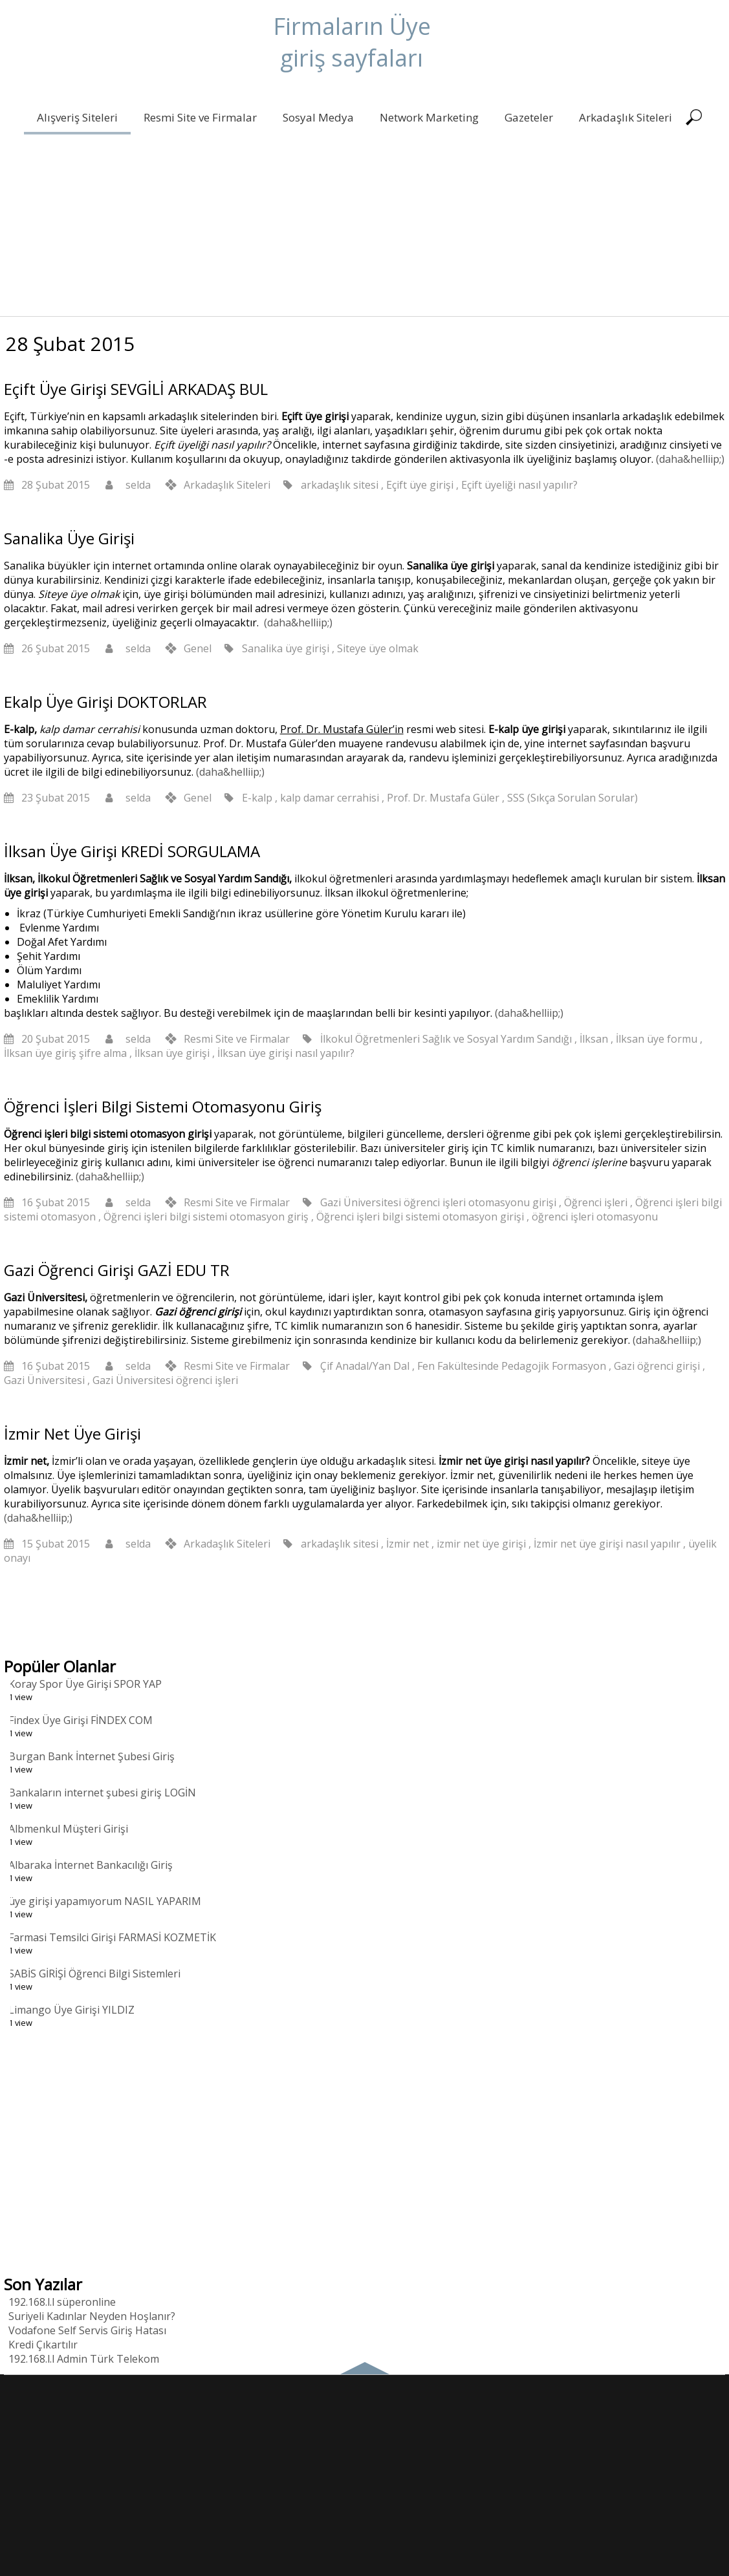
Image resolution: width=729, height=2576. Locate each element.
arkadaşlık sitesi (339, 485)
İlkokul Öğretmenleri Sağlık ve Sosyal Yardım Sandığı (446, 1039)
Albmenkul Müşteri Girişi (68, 1829)
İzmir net (407, 1544)
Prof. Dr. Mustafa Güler (443, 798)
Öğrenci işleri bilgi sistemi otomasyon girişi (420, 1216)
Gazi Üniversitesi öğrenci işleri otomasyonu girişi (438, 1202)
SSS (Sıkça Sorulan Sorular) (572, 798)
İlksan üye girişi (172, 1053)
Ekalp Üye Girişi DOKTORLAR (105, 701)
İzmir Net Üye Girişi (72, 1433)
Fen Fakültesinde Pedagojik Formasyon (511, 1366)
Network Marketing (427, 117)
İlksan (594, 1039)
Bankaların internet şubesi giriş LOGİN (102, 1792)
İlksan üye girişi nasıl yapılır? (285, 1053)
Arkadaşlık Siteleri (624, 117)
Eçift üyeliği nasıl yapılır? (519, 485)
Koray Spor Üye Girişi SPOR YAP (85, 1684)
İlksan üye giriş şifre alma (65, 1053)
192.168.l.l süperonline (62, 2302)
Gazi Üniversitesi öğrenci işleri (165, 1380)
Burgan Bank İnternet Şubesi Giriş (91, 1756)
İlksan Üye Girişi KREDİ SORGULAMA (132, 851)
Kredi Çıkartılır (43, 2344)
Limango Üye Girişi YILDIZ (71, 2010)
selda (138, 485)
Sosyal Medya (317, 117)
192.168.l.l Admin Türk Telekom (83, 2359)
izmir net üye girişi (481, 1544)
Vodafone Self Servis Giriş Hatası (87, 2330)
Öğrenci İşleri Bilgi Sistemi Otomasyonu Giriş (162, 1106)
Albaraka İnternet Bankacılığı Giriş (90, 1865)
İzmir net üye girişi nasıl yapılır (607, 1544)
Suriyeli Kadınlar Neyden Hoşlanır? (91, 2316)
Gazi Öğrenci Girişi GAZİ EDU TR (117, 1270)
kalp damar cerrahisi (329, 798)
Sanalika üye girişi (285, 648)
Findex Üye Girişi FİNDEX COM (80, 1720)
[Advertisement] (364, 225)
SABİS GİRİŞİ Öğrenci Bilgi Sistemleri (94, 1973)
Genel (198, 648)
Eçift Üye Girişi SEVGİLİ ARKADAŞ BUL (136, 388)
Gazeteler (527, 117)
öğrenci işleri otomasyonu (595, 1216)
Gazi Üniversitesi (44, 1380)
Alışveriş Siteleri (76, 117)
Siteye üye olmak (378, 648)
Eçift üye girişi (419, 485)
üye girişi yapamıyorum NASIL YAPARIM (104, 1901)
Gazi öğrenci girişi (657, 1366)
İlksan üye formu (656, 1039)
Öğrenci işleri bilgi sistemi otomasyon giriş (206, 1216)
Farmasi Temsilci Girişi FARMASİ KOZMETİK (112, 1937)
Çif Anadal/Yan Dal (364, 1366)
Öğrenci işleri (595, 1202)
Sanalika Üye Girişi (69, 538)
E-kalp (257, 798)
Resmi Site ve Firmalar (199, 117)
